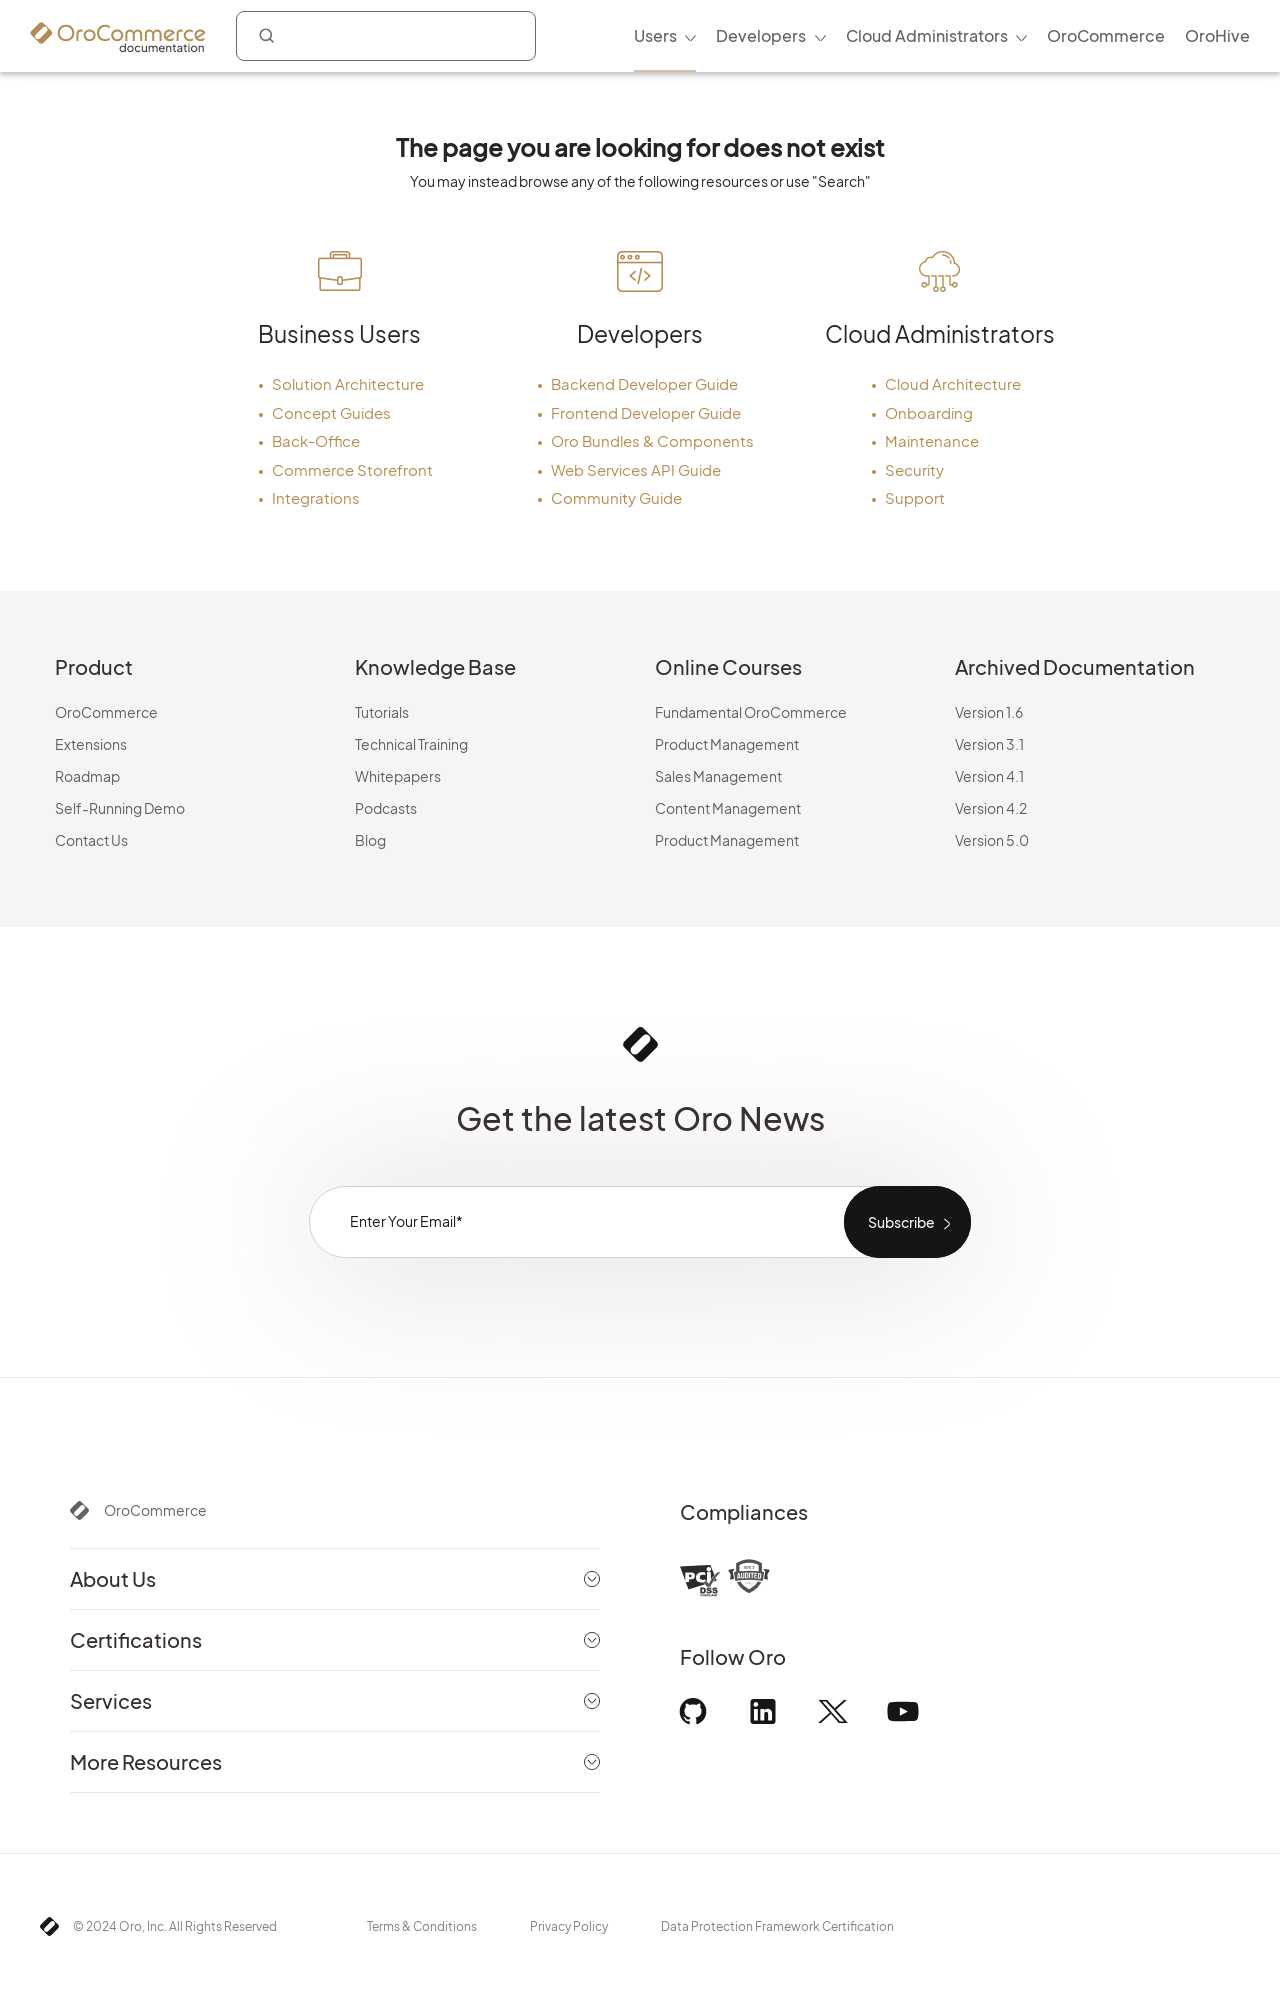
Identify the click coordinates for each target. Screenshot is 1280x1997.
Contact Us (91, 840)
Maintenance (932, 440)
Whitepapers (398, 776)
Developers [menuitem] (761, 35)
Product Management (727, 744)
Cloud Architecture (953, 383)
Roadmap (87, 776)
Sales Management (718, 776)
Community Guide (616, 497)
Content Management (728, 808)
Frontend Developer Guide (646, 412)
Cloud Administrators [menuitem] (927, 35)
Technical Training (411, 744)
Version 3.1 (989, 744)
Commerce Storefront (352, 469)
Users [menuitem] (655, 35)
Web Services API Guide (636, 469)
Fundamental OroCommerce (751, 712)
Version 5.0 (992, 840)
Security (914, 469)
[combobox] (386, 36)
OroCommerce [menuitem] (1106, 35)
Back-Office (316, 440)
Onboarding (929, 412)
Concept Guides (331, 412)
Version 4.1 (989, 776)
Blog (370, 840)
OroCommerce (106, 712)
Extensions (91, 744)
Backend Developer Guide (644, 383)
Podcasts (386, 808)
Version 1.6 (989, 712)
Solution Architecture (348, 383)
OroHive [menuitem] (1217, 35)
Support (915, 497)
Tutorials (382, 712)
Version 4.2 (991, 808)
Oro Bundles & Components (652, 440)
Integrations (316, 497)
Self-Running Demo (120, 808)
